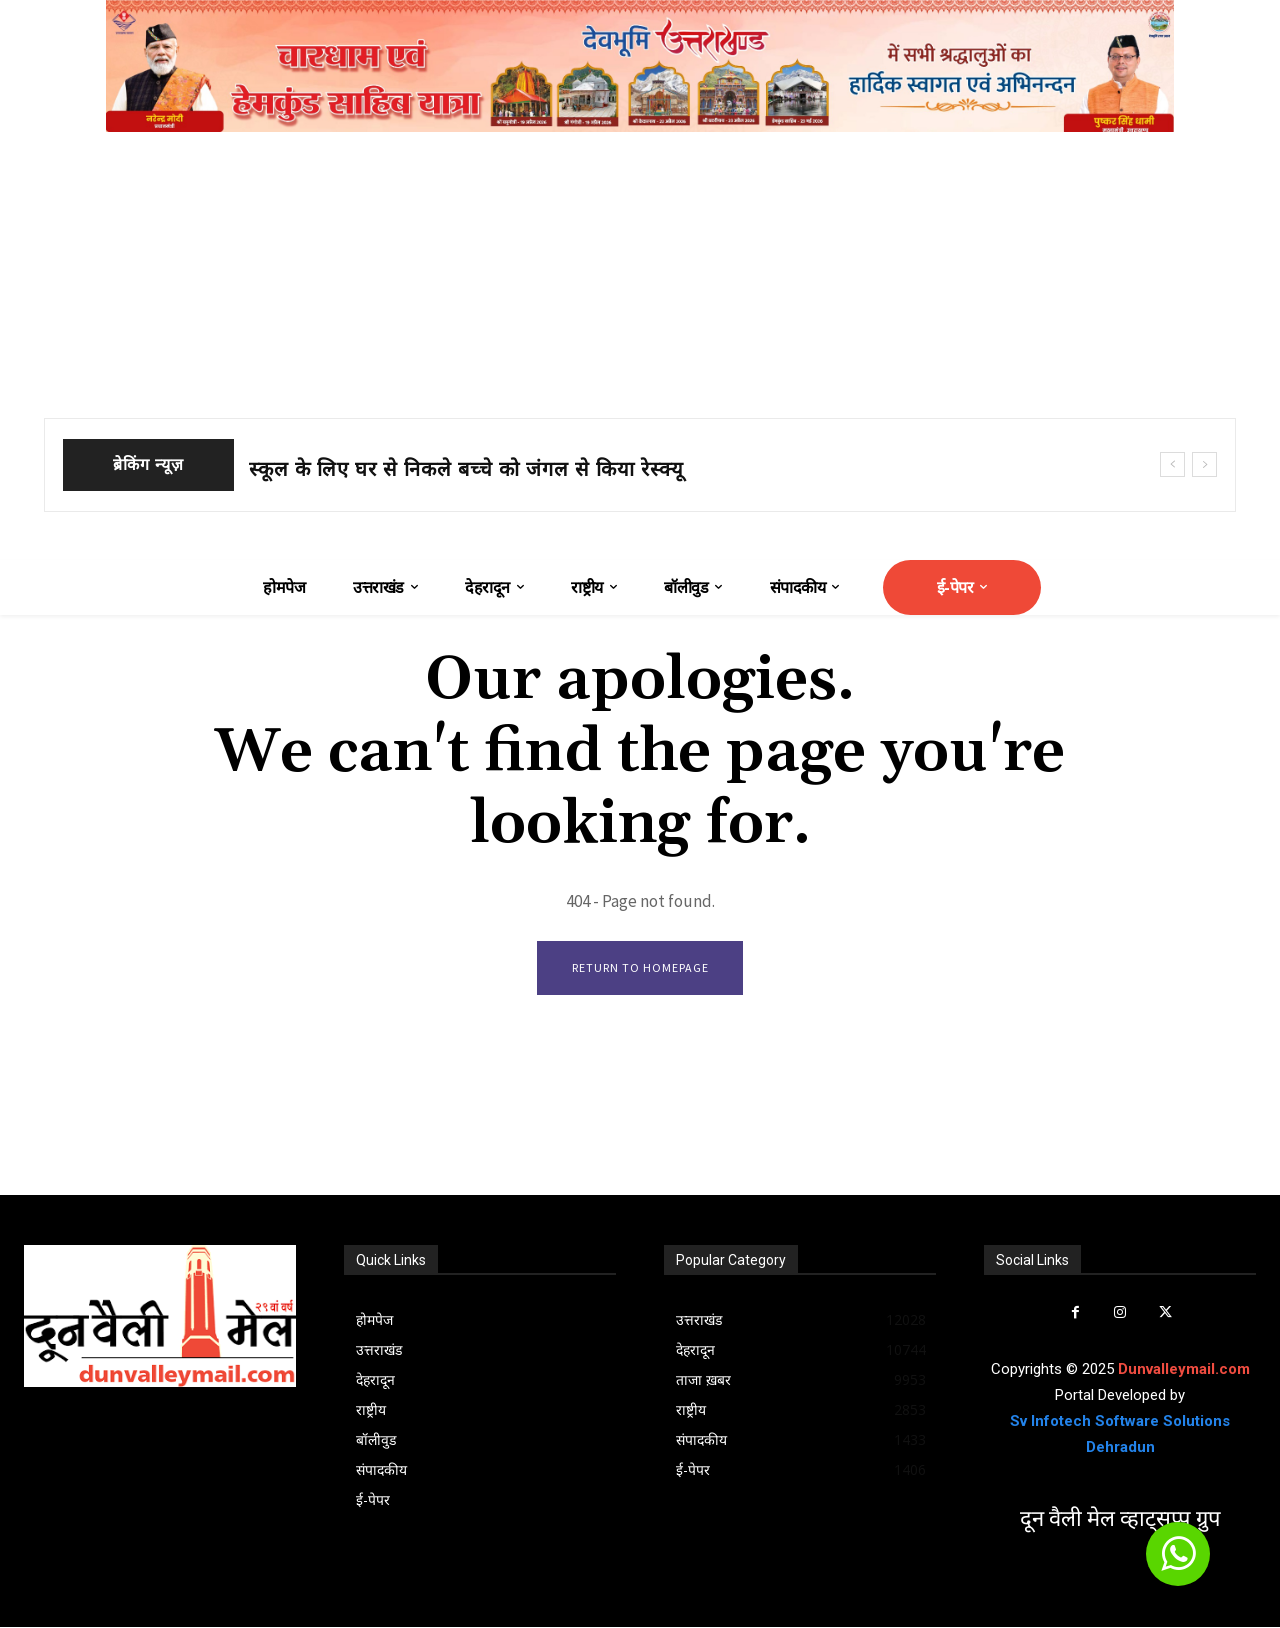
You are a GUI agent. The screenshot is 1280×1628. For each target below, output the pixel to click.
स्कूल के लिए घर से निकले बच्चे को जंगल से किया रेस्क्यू (466, 469)
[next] (1204, 464)
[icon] (1178, 1563)
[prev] (1172, 464)
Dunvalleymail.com (1184, 1370)
